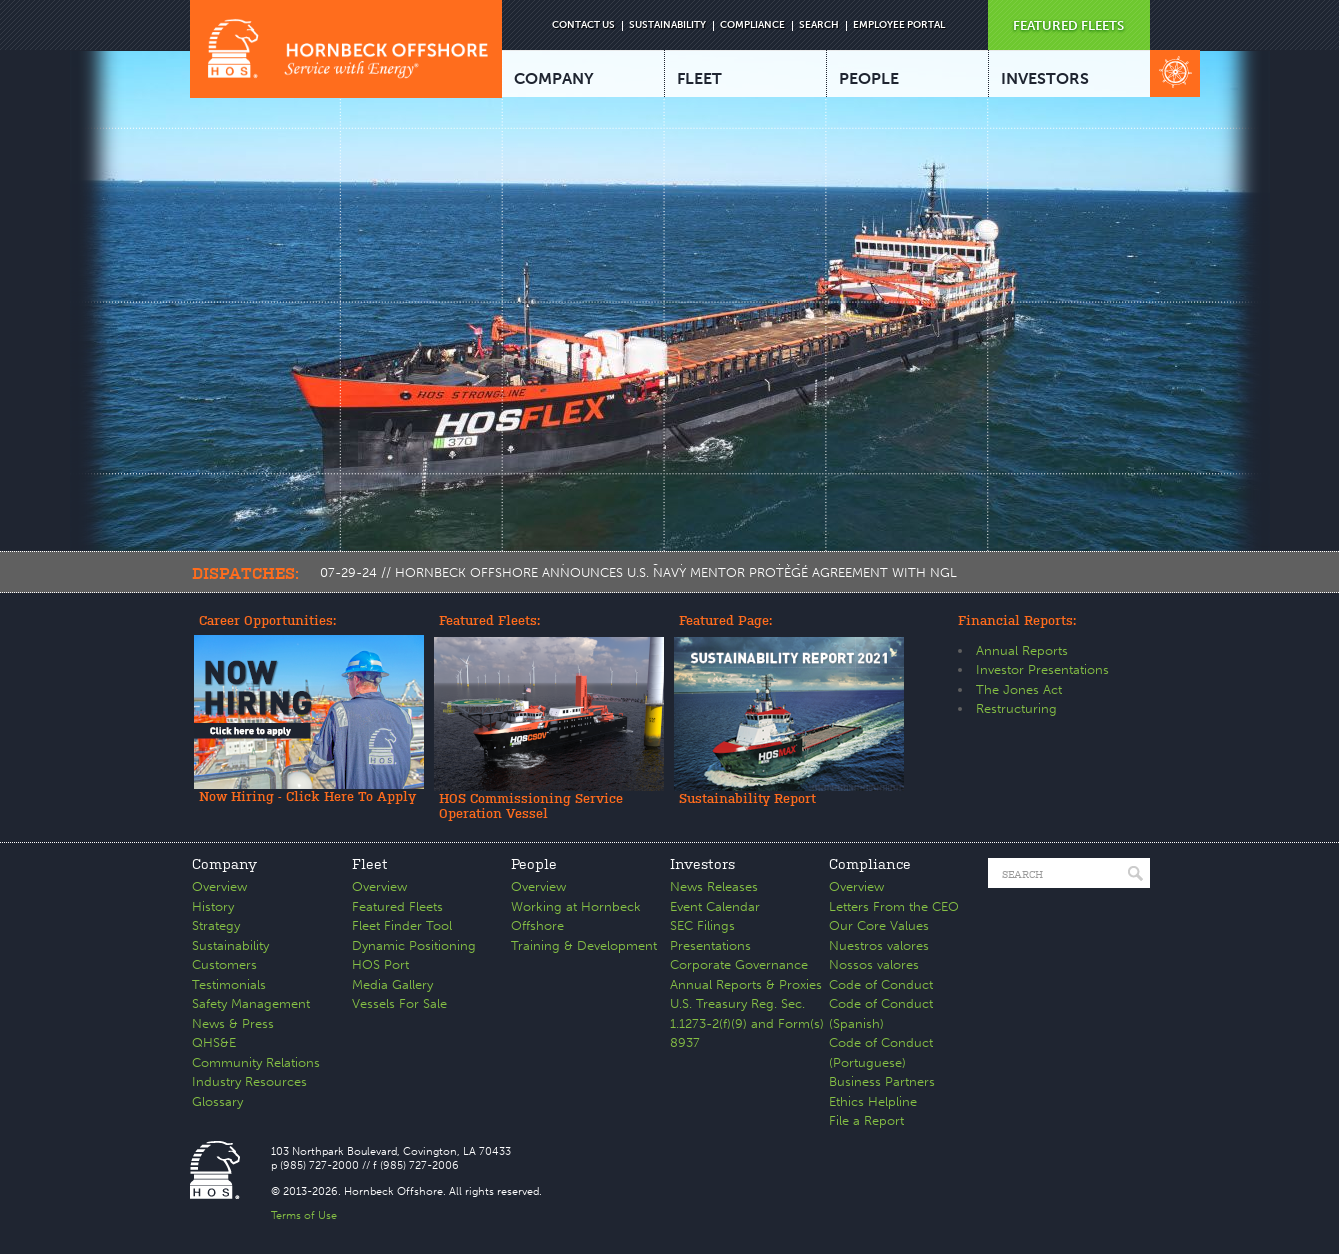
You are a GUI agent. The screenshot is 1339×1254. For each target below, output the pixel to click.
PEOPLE (869, 78)
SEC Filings (702, 925)
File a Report (866, 1120)
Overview (219, 886)
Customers (224, 964)
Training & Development (584, 945)
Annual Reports (1022, 650)
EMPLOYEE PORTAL (899, 25)
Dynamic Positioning (414, 945)
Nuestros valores (879, 945)
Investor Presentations (1042, 669)
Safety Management (251, 1003)
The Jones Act (1019, 689)
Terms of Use (304, 1215)
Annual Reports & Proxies (746, 984)
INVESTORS (1045, 78)
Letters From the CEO (894, 906)
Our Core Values (879, 925)
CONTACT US (583, 25)
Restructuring (1016, 708)
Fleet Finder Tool (402, 925)
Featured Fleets (397, 906)
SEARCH (819, 25)
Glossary (217, 1101)
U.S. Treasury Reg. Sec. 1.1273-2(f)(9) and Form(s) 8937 (747, 1023)
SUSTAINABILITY (667, 25)
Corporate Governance (739, 964)
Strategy (216, 925)
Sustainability (230, 945)
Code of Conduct (881, 984)
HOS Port (380, 964)
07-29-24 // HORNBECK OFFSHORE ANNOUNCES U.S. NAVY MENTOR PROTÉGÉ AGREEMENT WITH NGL (638, 572)
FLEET (699, 78)
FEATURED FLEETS (1068, 25)
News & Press (233, 1023)
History (213, 906)
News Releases (714, 886)
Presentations (710, 945)
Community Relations (256, 1062)
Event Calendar (715, 906)
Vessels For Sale (399, 1003)
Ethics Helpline (873, 1101)
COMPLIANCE (752, 25)
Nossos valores (874, 964)
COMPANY (554, 78)
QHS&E (214, 1042)
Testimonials (229, 984)
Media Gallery (392, 984)
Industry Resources (249, 1081)
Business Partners (882, 1081)
